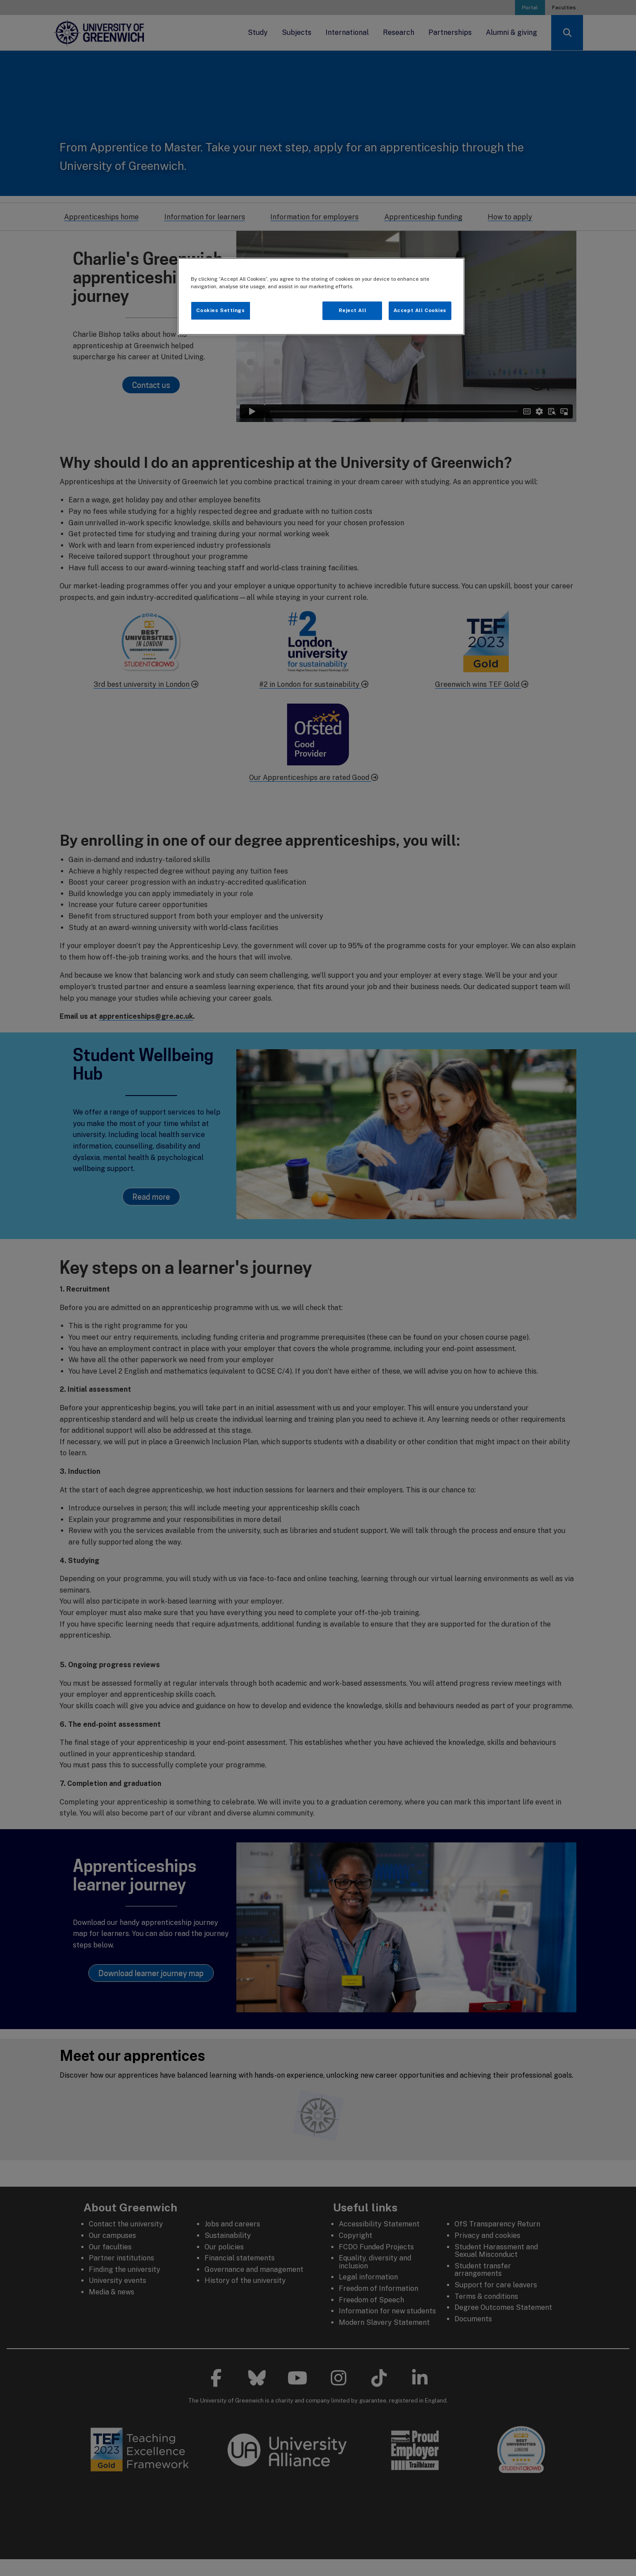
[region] (321, 296)
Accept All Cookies (420, 310)
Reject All (353, 310)
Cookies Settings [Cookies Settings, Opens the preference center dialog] (220, 310)
